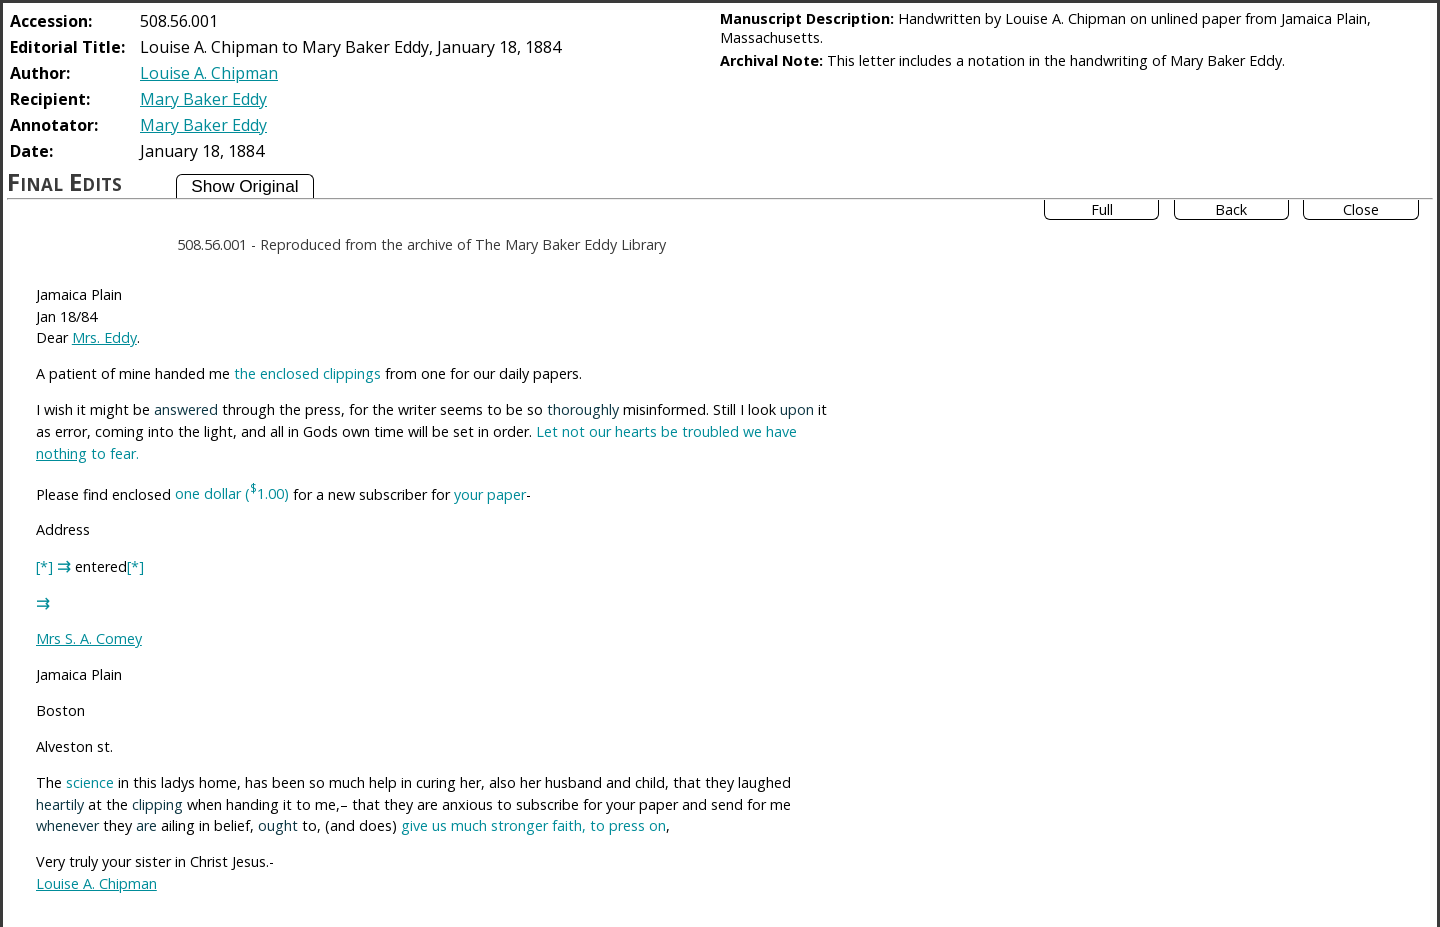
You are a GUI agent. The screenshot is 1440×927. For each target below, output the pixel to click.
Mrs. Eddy (104, 337)
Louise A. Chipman (209, 73)
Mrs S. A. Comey (89, 638)
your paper (490, 493)
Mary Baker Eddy (203, 99)
